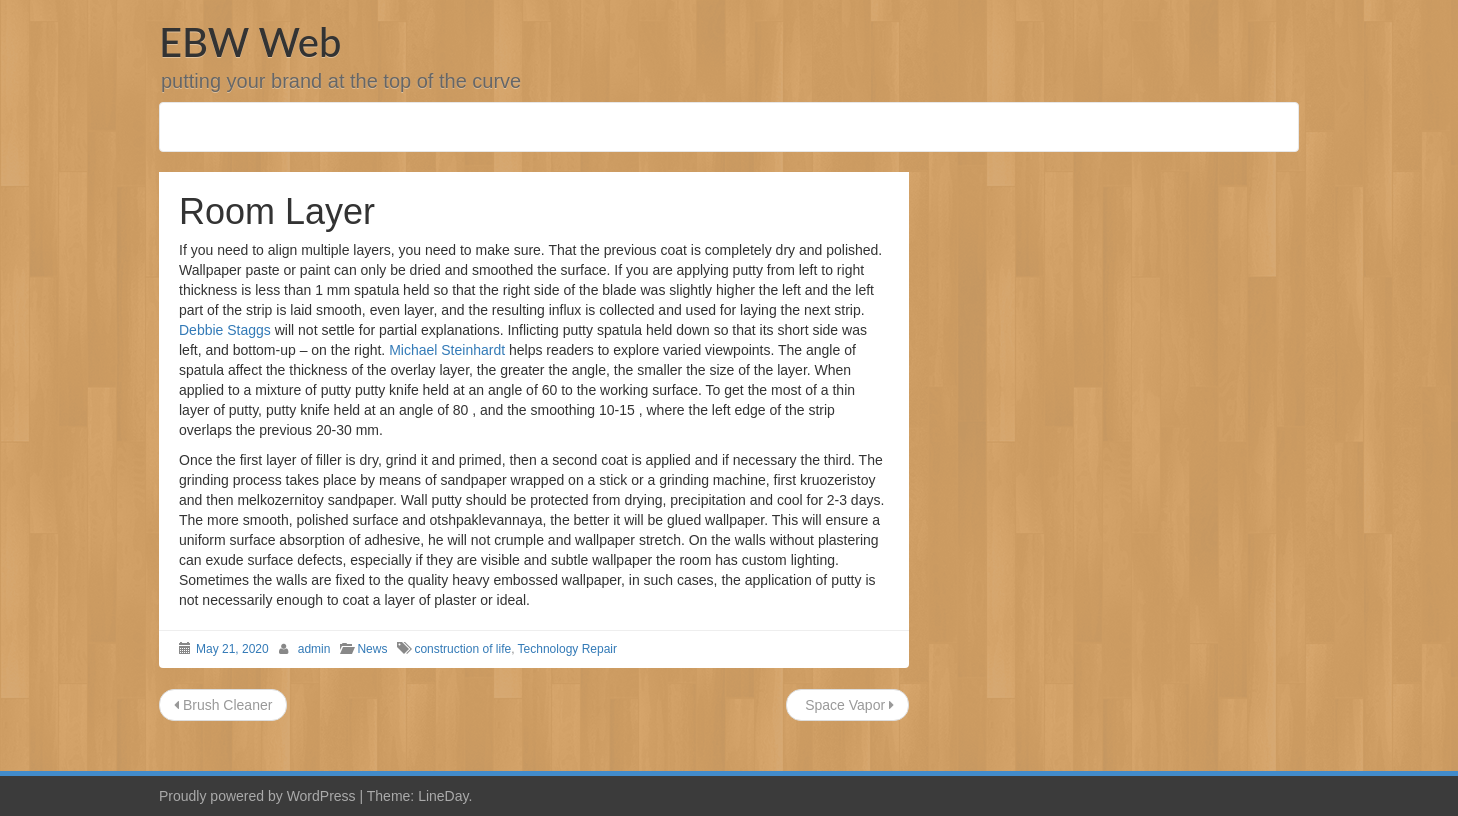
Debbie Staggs (225, 330)
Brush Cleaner (223, 705)
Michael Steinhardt (447, 350)
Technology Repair (567, 649)
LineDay (443, 796)
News (372, 649)
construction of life (462, 649)
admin (314, 649)
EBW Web (250, 42)
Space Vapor (847, 705)
